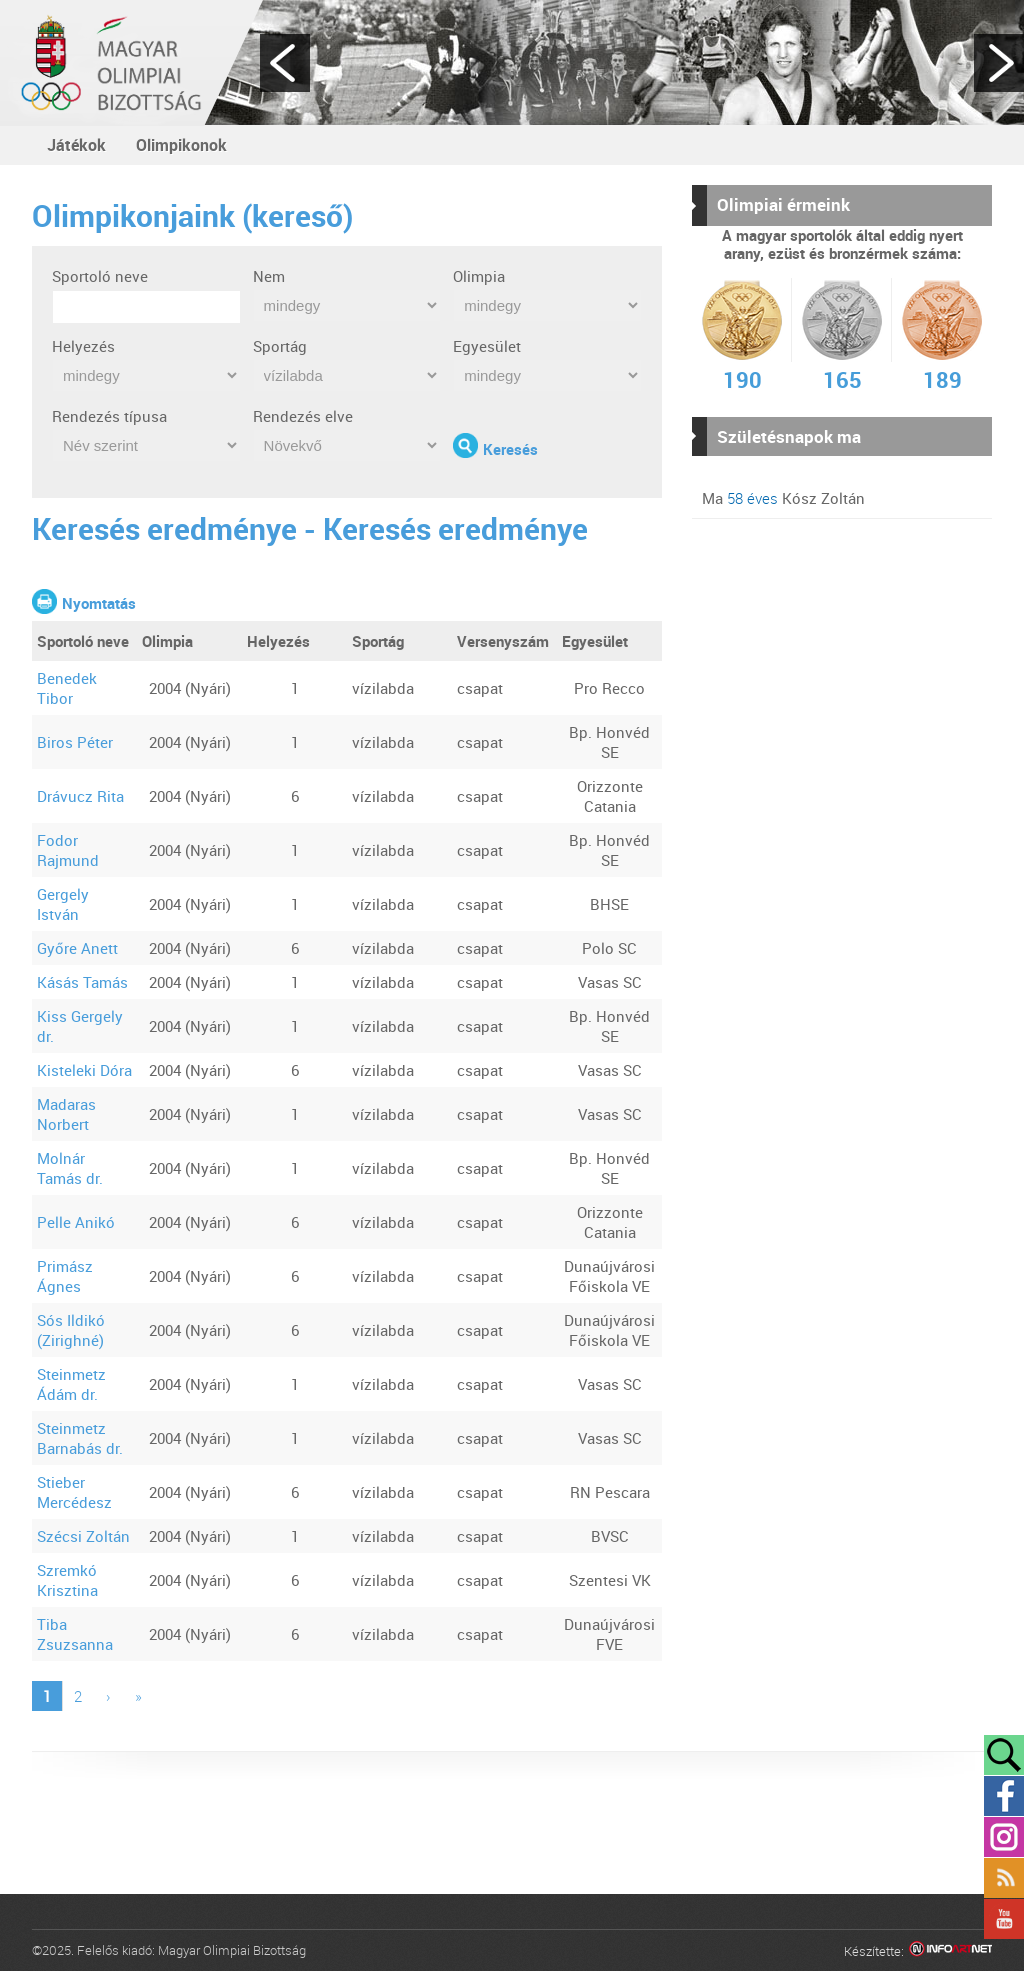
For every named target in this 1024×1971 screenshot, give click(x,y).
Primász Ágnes (65, 1276)
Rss (1004, 1878)
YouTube (1004, 1919)
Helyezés (83, 346)
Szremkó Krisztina (67, 1580)
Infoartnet (950, 1951)
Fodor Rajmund (68, 850)
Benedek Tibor (67, 688)
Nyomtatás (99, 603)
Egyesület (487, 346)
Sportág (280, 346)
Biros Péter (75, 742)
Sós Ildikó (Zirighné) (71, 1330)
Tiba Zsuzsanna (75, 1634)
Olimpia (479, 276)
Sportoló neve (100, 276)
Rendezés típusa (109, 416)
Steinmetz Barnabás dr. (80, 1438)
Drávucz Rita (80, 796)
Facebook (1004, 1796)
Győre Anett (77, 948)
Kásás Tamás (82, 982)
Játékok (76, 145)
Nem (269, 276)
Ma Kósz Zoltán (783, 498)
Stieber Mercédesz (74, 1492)
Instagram (1004, 1837)
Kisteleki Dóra (84, 1070)
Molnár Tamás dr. (70, 1168)
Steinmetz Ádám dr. (71, 1384)
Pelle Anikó (76, 1222)
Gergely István (63, 904)
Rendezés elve (303, 416)
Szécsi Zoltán (83, 1536)
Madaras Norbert (66, 1114)
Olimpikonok (181, 145)
